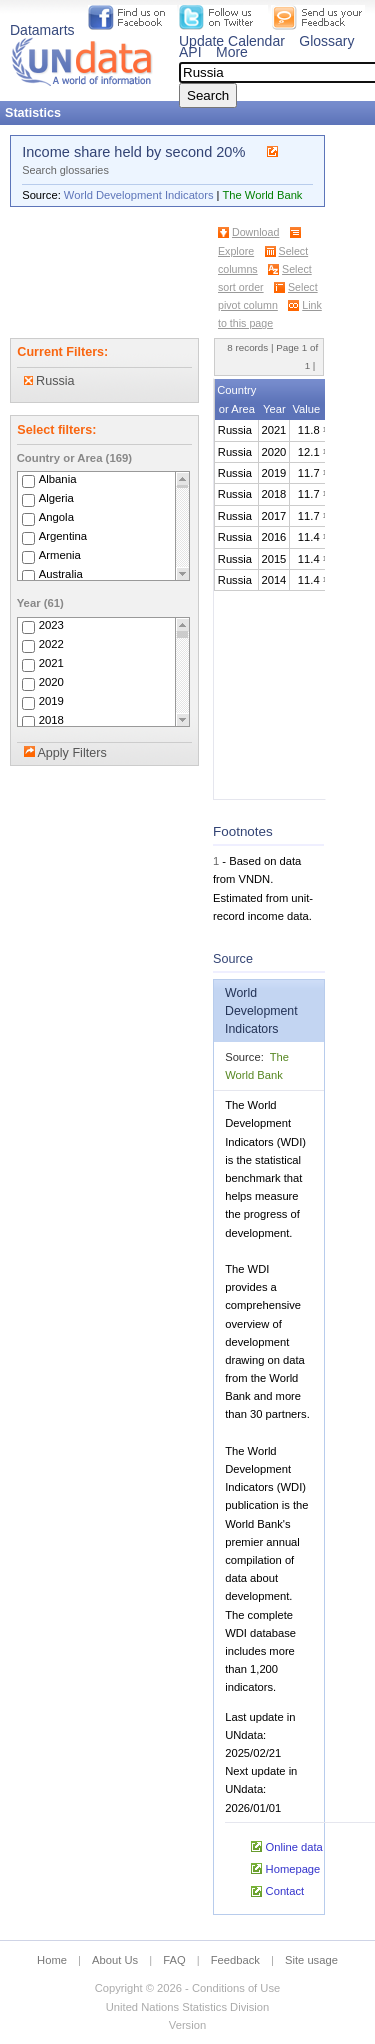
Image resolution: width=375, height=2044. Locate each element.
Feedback (235, 1960)
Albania (58, 479)
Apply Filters (71, 753)
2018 (51, 720)
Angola (56, 517)
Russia (49, 381)
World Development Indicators (139, 195)
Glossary (326, 41)
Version (187, 2025)
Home (52, 1960)
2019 (51, 701)
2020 (51, 682)
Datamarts (42, 30)
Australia (61, 574)
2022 (51, 644)
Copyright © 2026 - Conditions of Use (187, 1988)
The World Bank (262, 195)
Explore (236, 251)
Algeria (56, 498)
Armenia (60, 555)
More (232, 52)
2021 (51, 663)
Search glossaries (65, 170)
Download (255, 232)
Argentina (63, 536)
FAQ (174, 1960)
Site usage (311, 1960)
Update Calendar (232, 41)
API (190, 52)
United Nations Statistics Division (188, 2007)
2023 (51, 625)
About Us (115, 1960)
